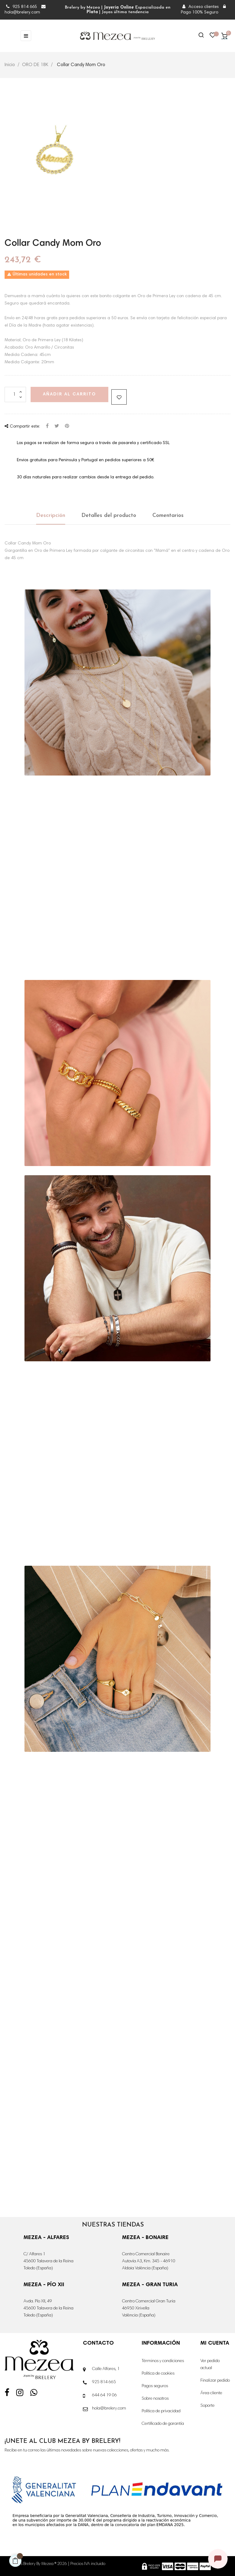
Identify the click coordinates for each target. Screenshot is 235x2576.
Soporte (207, 2406)
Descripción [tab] (50, 515)
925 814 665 (22, 7)
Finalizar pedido (215, 2381)
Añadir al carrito (69, 394)
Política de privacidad (161, 2411)
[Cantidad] (15, 394)
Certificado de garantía (163, 2424)
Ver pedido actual (210, 2364)
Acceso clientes (200, 7)
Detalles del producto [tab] (108, 515)
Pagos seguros (155, 2386)
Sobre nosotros (155, 2399)
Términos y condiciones (163, 2361)
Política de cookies (158, 2374)
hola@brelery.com (109, 2408)
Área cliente (211, 2393)
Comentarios (168, 515)
